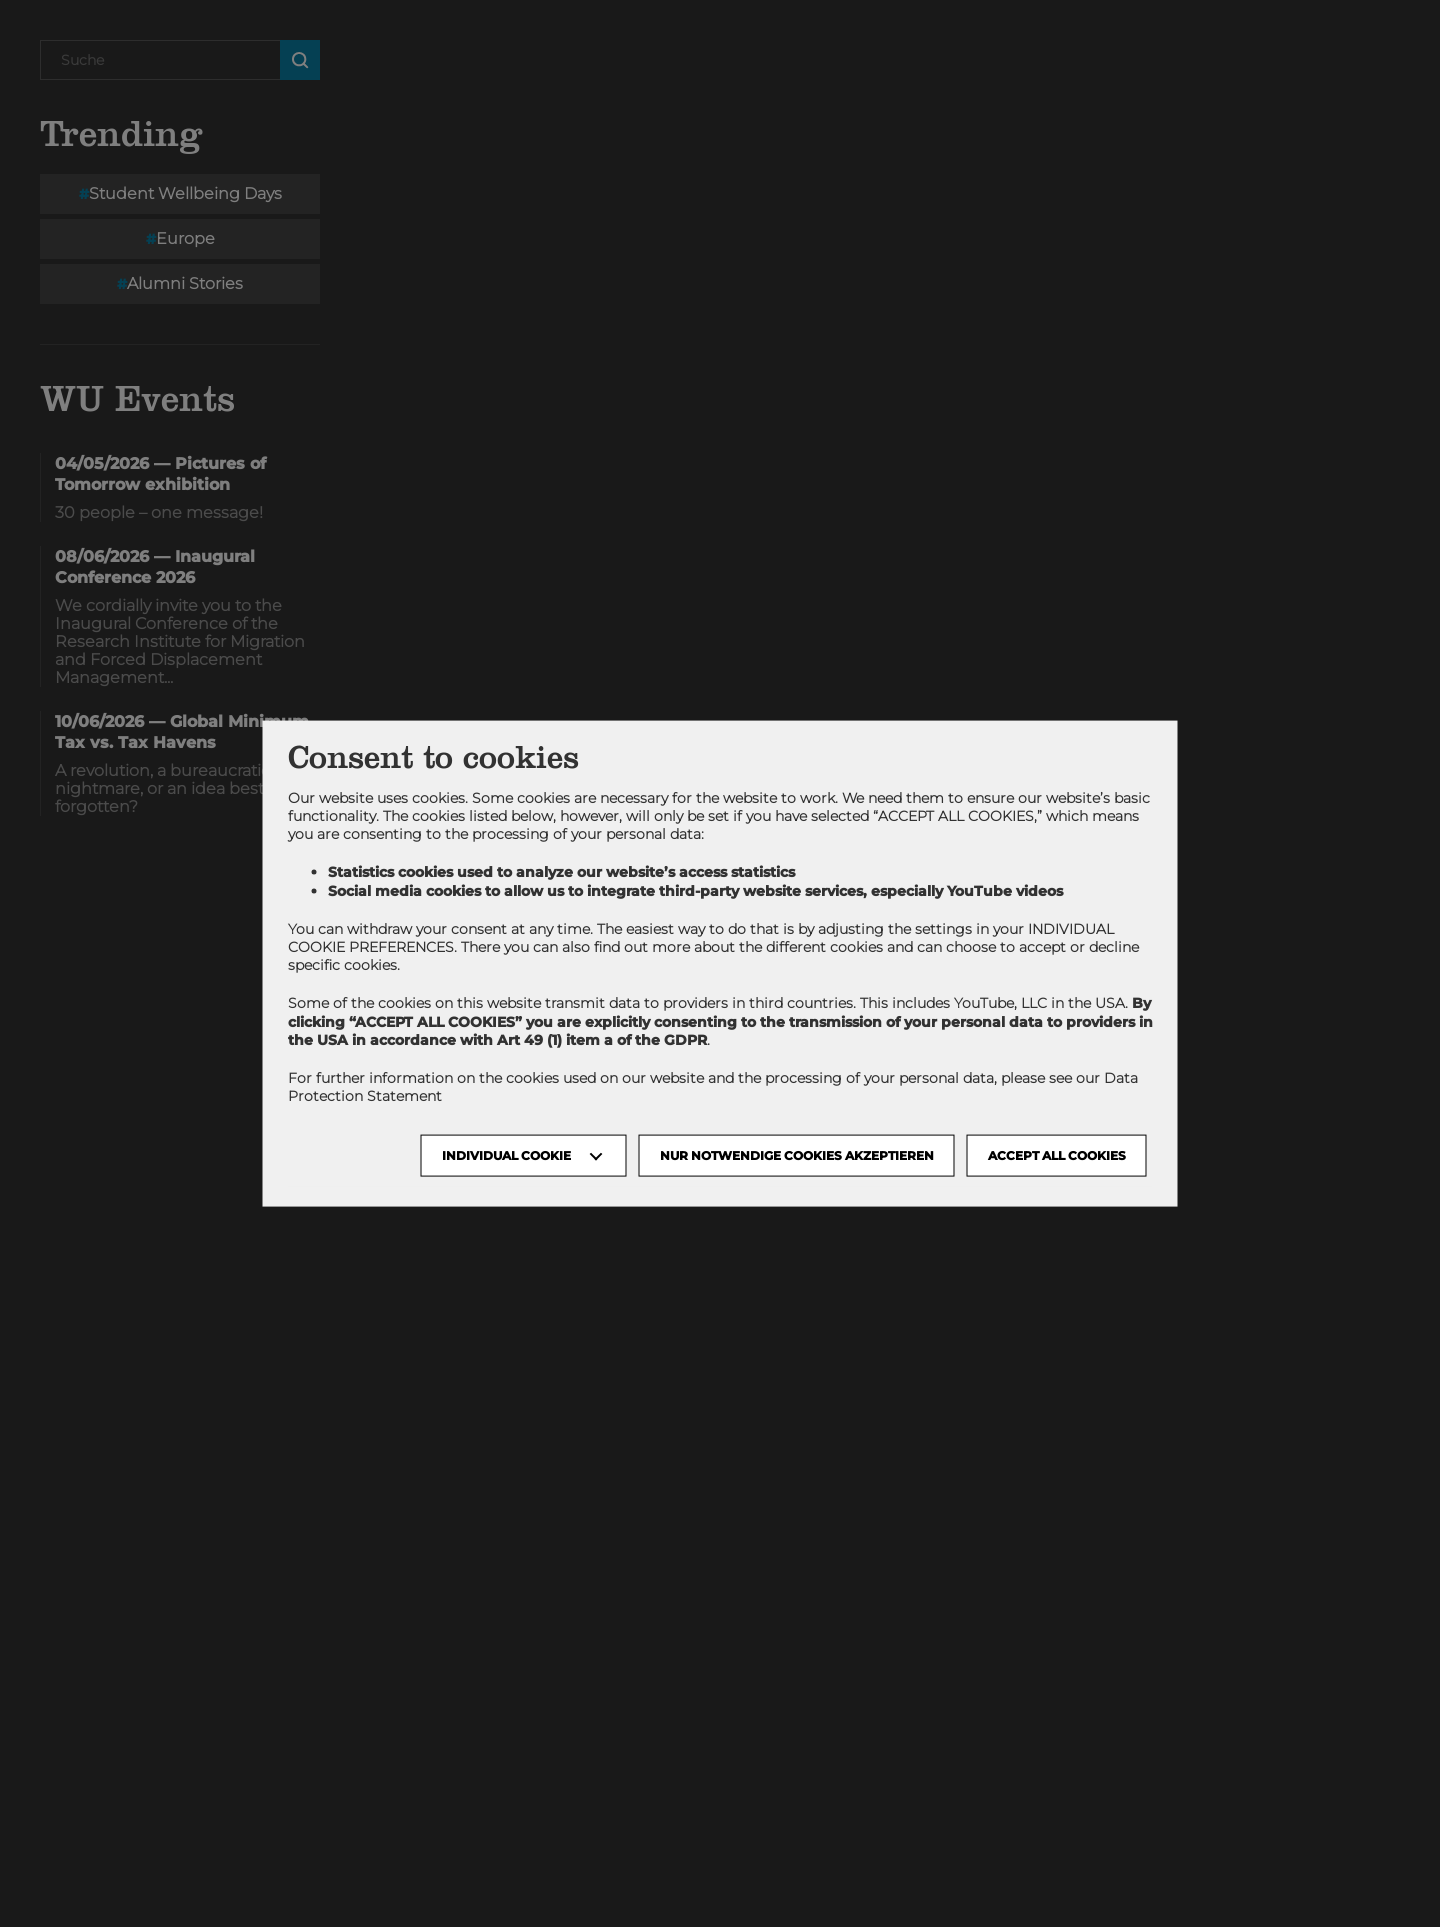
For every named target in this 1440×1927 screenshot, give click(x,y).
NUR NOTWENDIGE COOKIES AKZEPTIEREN (797, 1155)
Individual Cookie (506, 1155)
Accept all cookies (1057, 1155)
